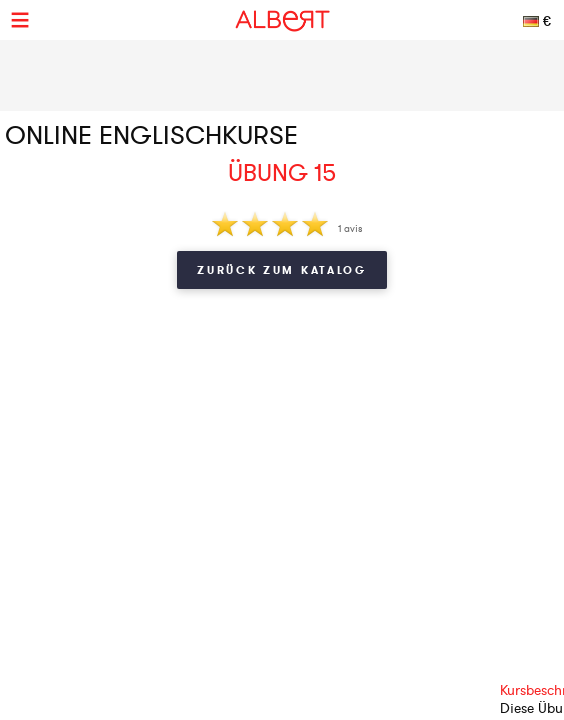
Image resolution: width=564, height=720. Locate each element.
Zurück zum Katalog (282, 270)
